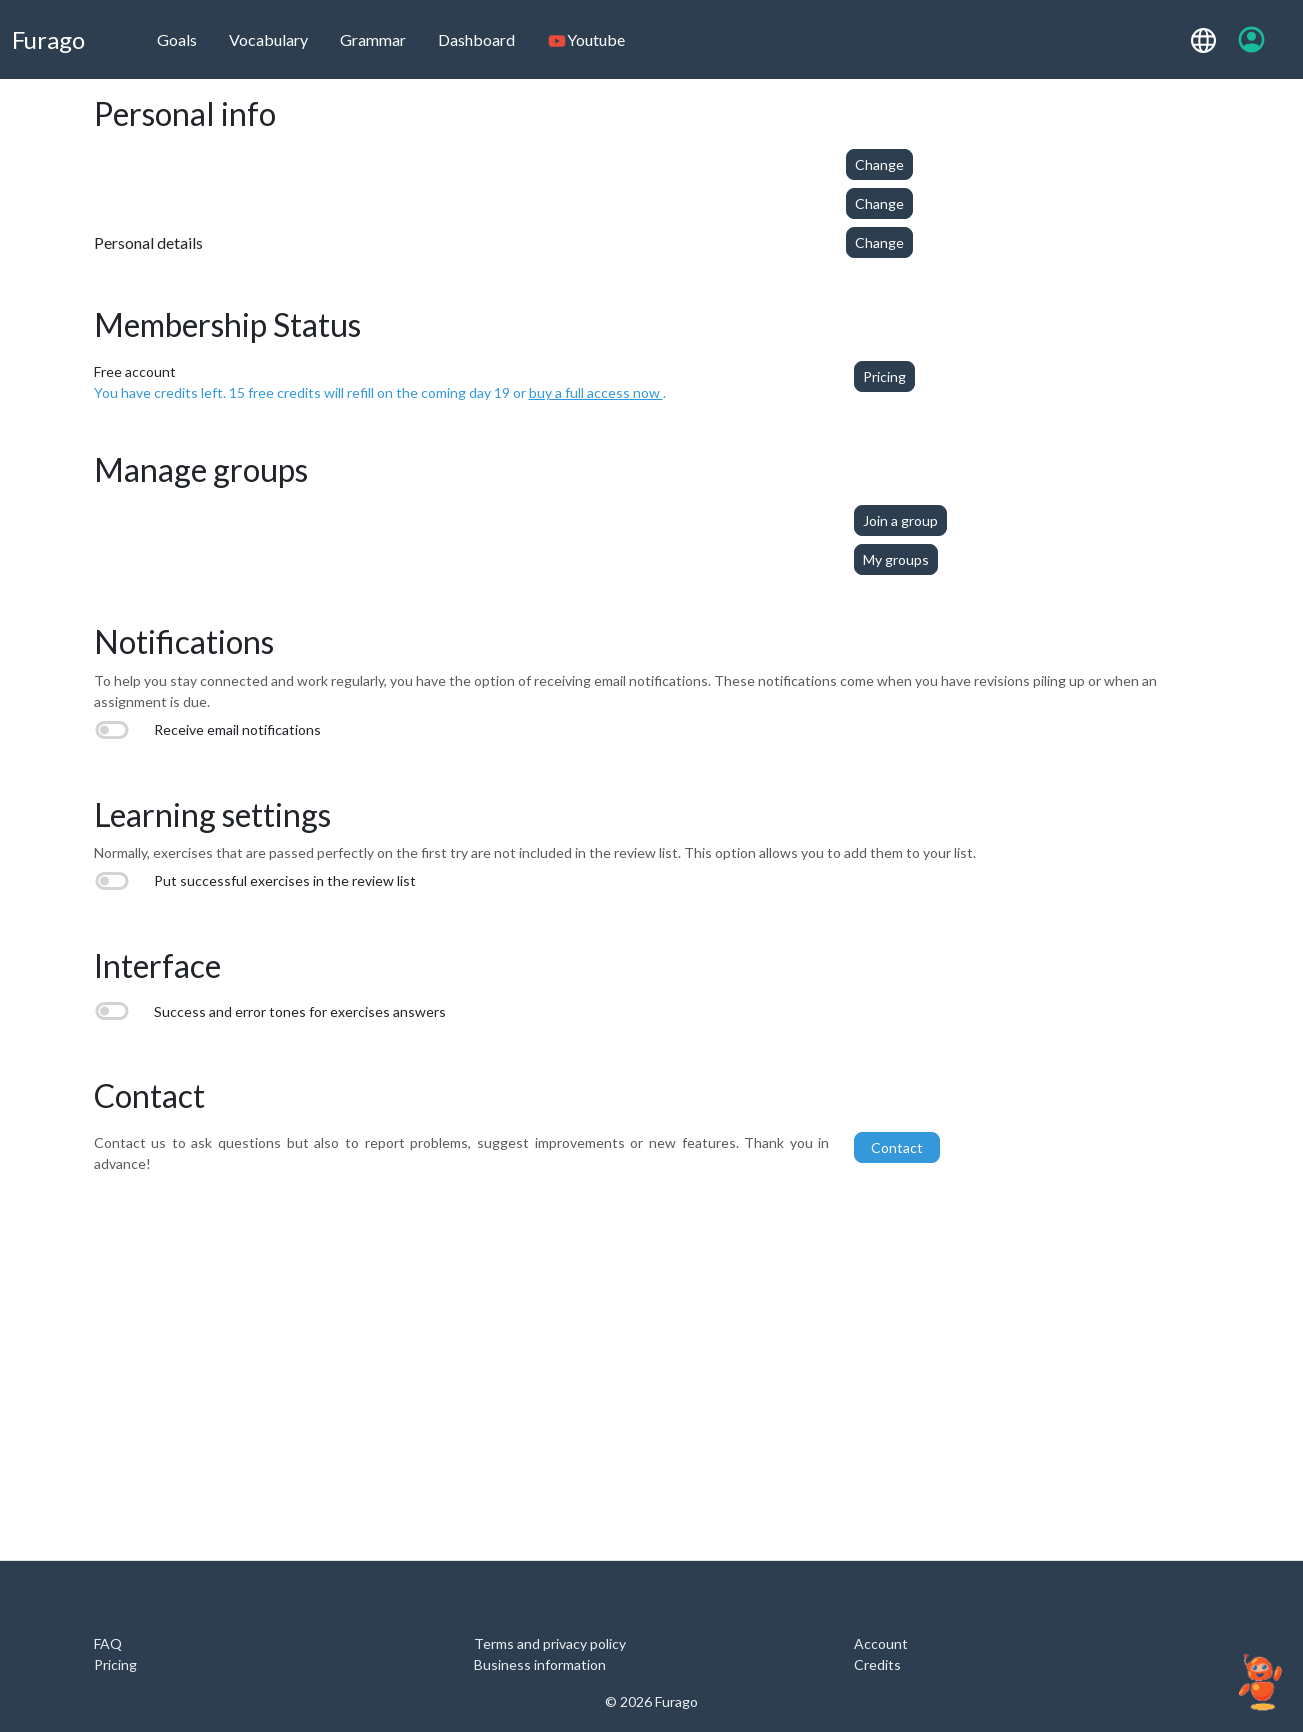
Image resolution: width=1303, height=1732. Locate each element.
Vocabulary (268, 39)
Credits (877, 1664)
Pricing (884, 376)
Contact (897, 1147)
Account (881, 1643)
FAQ (108, 1643)
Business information (540, 1664)
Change (879, 164)
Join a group (900, 520)
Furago (48, 39)
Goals (177, 39)
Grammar (373, 39)
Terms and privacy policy (550, 1643)
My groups (896, 559)
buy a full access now (596, 392)
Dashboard (476, 39)
